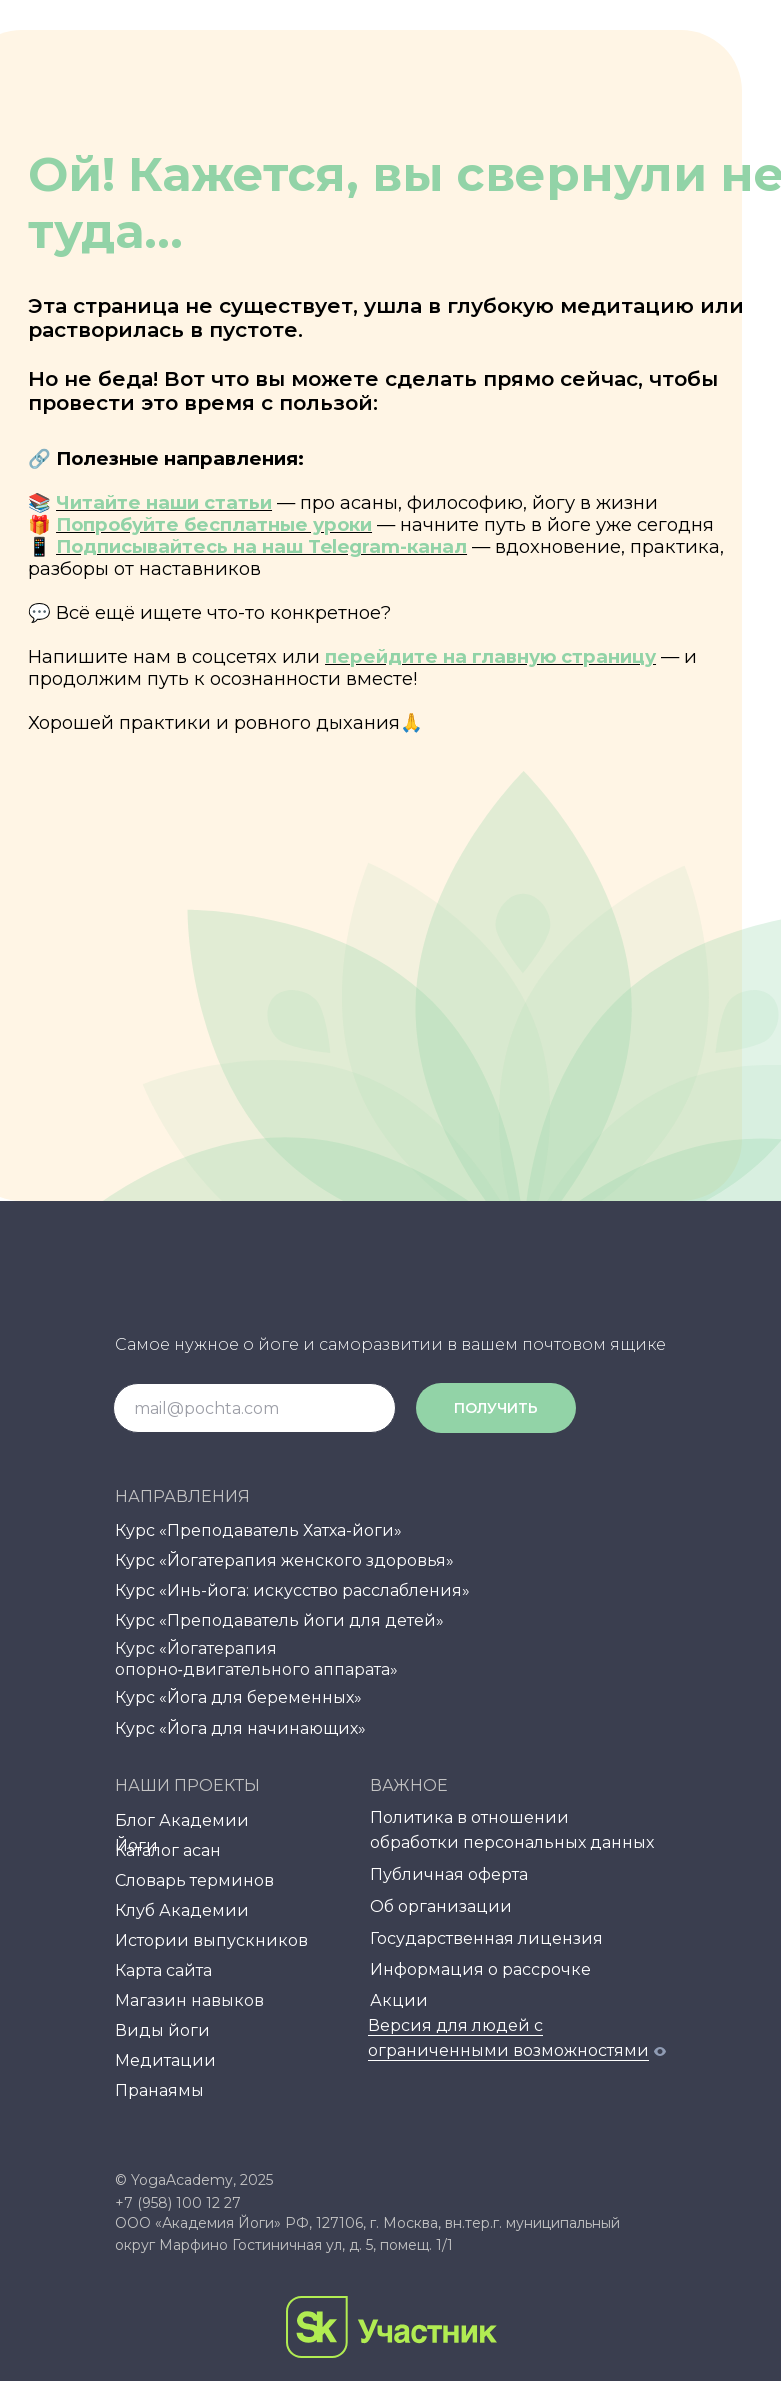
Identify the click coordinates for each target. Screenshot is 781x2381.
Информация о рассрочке (480, 1969)
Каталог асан (168, 1850)
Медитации (165, 2060)
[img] (406, 2128)
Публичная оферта (449, 1874)
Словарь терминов (194, 1880)
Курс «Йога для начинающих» (240, 1728)
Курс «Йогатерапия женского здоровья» (284, 1560)
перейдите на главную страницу (490, 656)
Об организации (441, 1906)
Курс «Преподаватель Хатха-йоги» (258, 1530)
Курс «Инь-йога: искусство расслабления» (292, 1590)
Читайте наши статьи (164, 502)
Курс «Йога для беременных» (238, 1697)
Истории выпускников (211, 1940)
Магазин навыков (189, 2000)
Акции (399, 2000)
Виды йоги (162, 2030)
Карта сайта (163, 1970)
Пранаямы (159, 2090)
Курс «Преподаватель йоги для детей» (279, 1620)
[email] (254, 1408)
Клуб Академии (182, 1910)
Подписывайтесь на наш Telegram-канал (261, 546)
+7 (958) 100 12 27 (178, 2203)
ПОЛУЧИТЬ (496, 1408)
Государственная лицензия (486, 1938)
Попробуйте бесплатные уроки (214, 524)
